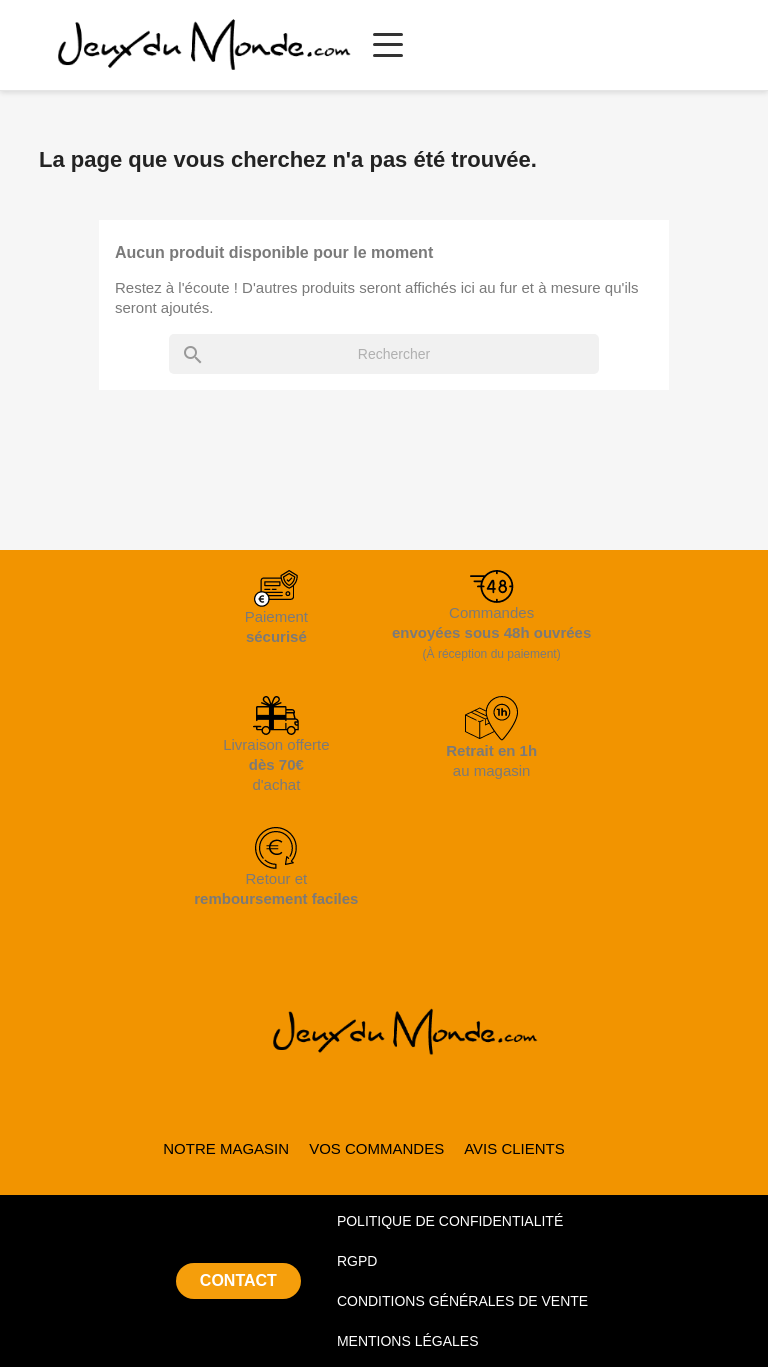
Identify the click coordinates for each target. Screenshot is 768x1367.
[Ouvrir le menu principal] (388, 45)
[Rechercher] (384, 354)
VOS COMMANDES (376, 1148)
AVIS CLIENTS (514, 1148)
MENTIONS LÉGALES (408, 1341)
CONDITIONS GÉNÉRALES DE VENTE (462, 1301)
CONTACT (238, 1280)
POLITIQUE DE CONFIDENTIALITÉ (450, 1221)
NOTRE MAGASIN (226, 1148)
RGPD (357, 1261)
